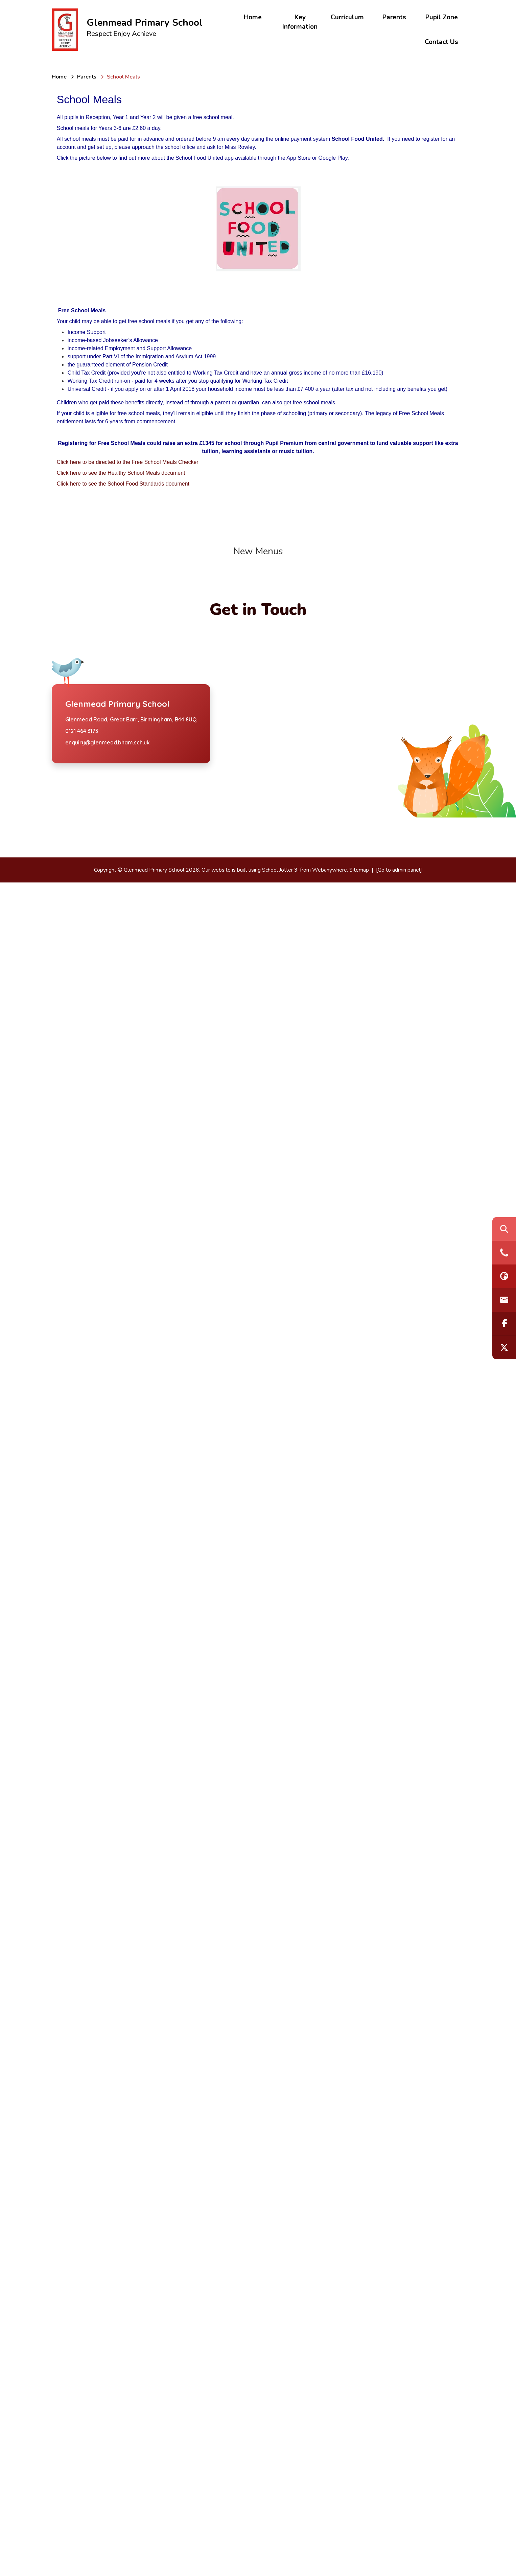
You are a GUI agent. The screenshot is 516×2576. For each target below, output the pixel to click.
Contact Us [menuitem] (441, 42)
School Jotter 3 (280, 2563)
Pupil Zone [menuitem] (441, 17)
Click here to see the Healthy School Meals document (121, 473)
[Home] (59, 77)
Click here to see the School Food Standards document (123, 484)
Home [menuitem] (253, 17)
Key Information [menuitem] (300, 22)
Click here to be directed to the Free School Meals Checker (127, 462)
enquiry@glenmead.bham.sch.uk (107, 2436)
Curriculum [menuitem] (347, 17)
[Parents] (86, 77)
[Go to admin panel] (399, 2563)
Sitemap (359, 2563)
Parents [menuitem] (394, 17)
